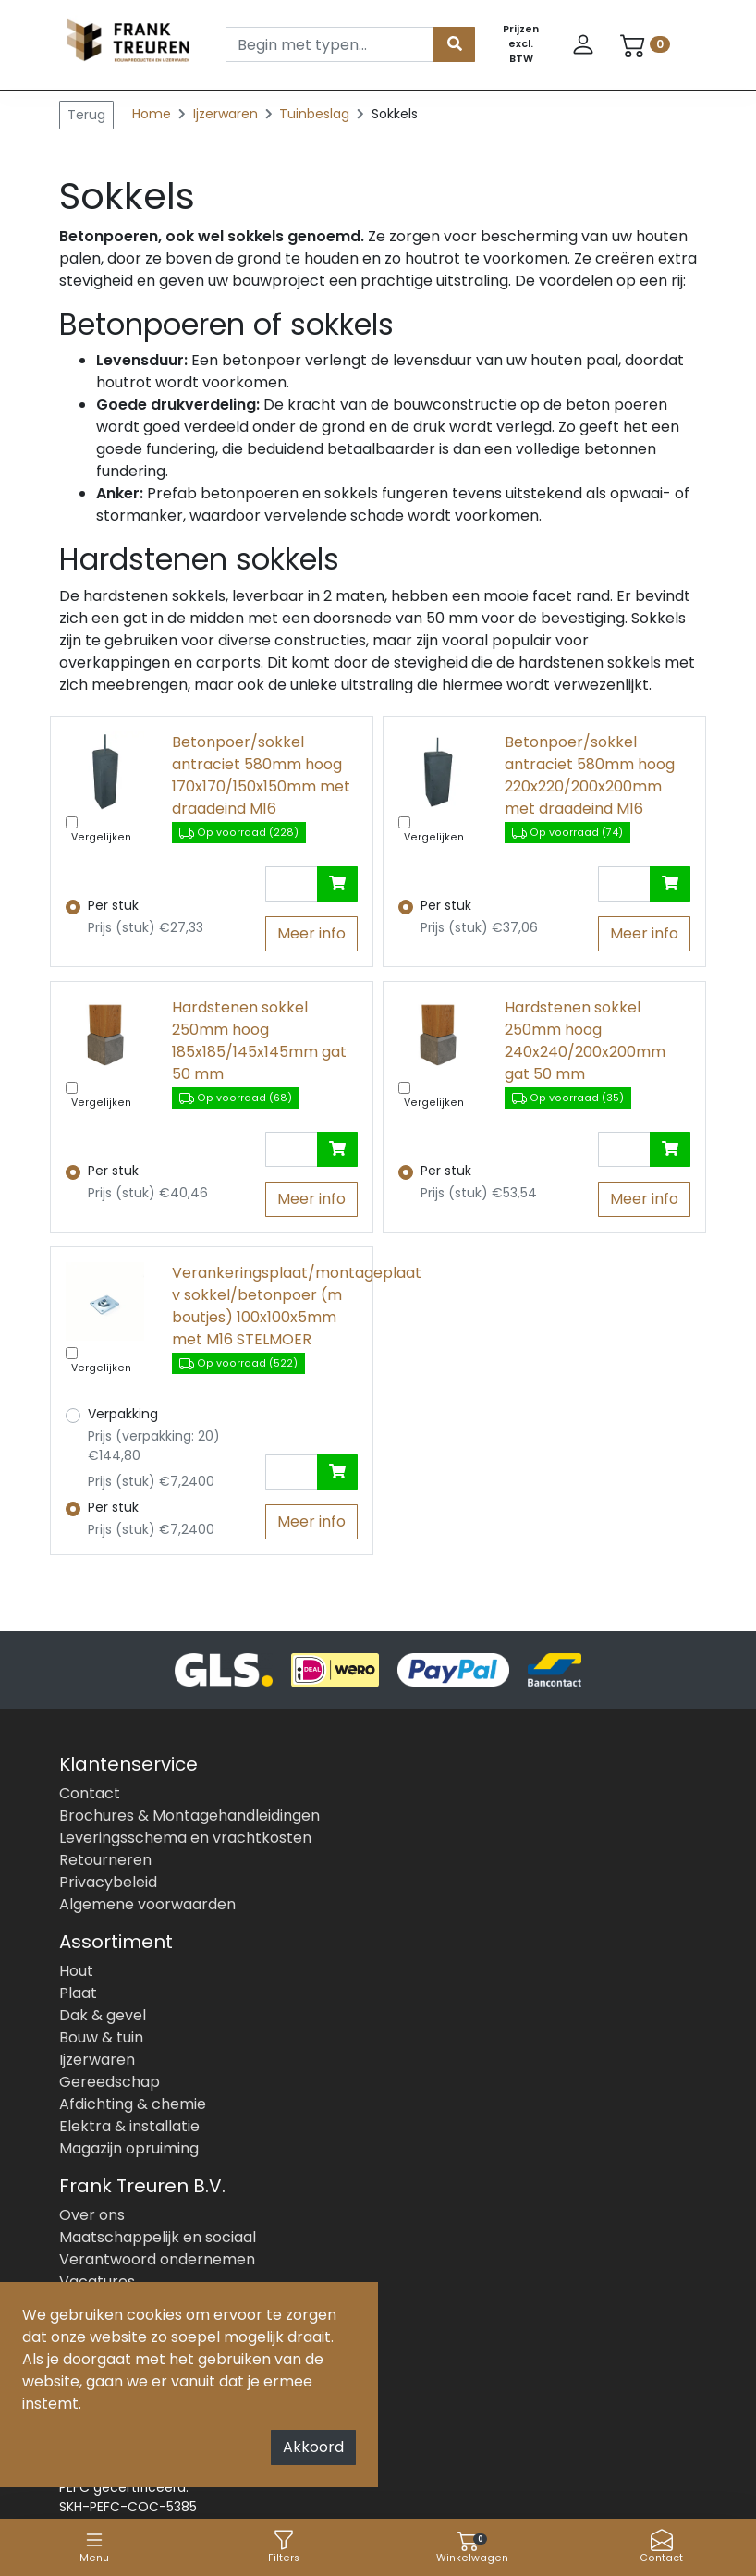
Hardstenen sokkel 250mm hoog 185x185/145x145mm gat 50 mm (259, 1041)
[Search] (329, 44)
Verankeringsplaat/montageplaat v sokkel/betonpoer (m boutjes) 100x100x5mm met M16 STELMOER (265, 1306)
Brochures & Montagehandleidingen (189, 1815)
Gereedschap (109, 2081)
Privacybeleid (108, 1882)
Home (151, 113)
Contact (661, 2547)
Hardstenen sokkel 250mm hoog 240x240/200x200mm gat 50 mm (585, 1041)
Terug (86, 114)
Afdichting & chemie (132, 2104)
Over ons (92, 2215)
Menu (94, 2547)
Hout (76, 1970)
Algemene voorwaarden (147, 1904)
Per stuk (113, 905)
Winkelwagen (472, 2547)
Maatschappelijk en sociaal (157, 2237)
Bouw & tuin (101, 2037)
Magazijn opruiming (129, 2148)
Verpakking (123, 1414)
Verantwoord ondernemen (157, 2259)
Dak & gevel (102, 2015)
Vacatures (97, 2281)
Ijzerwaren (227, 113)
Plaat (78, 1993)
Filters (283, 2547)
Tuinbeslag (316, 113)
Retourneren (105, 1860)
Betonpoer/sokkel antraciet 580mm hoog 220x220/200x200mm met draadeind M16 (590, 775)
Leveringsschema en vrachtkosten (185, 1837)
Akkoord (313, 2447)
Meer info (311, 933)
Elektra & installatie (129, 2126)
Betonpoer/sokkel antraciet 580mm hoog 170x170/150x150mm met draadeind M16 (261, 775)
